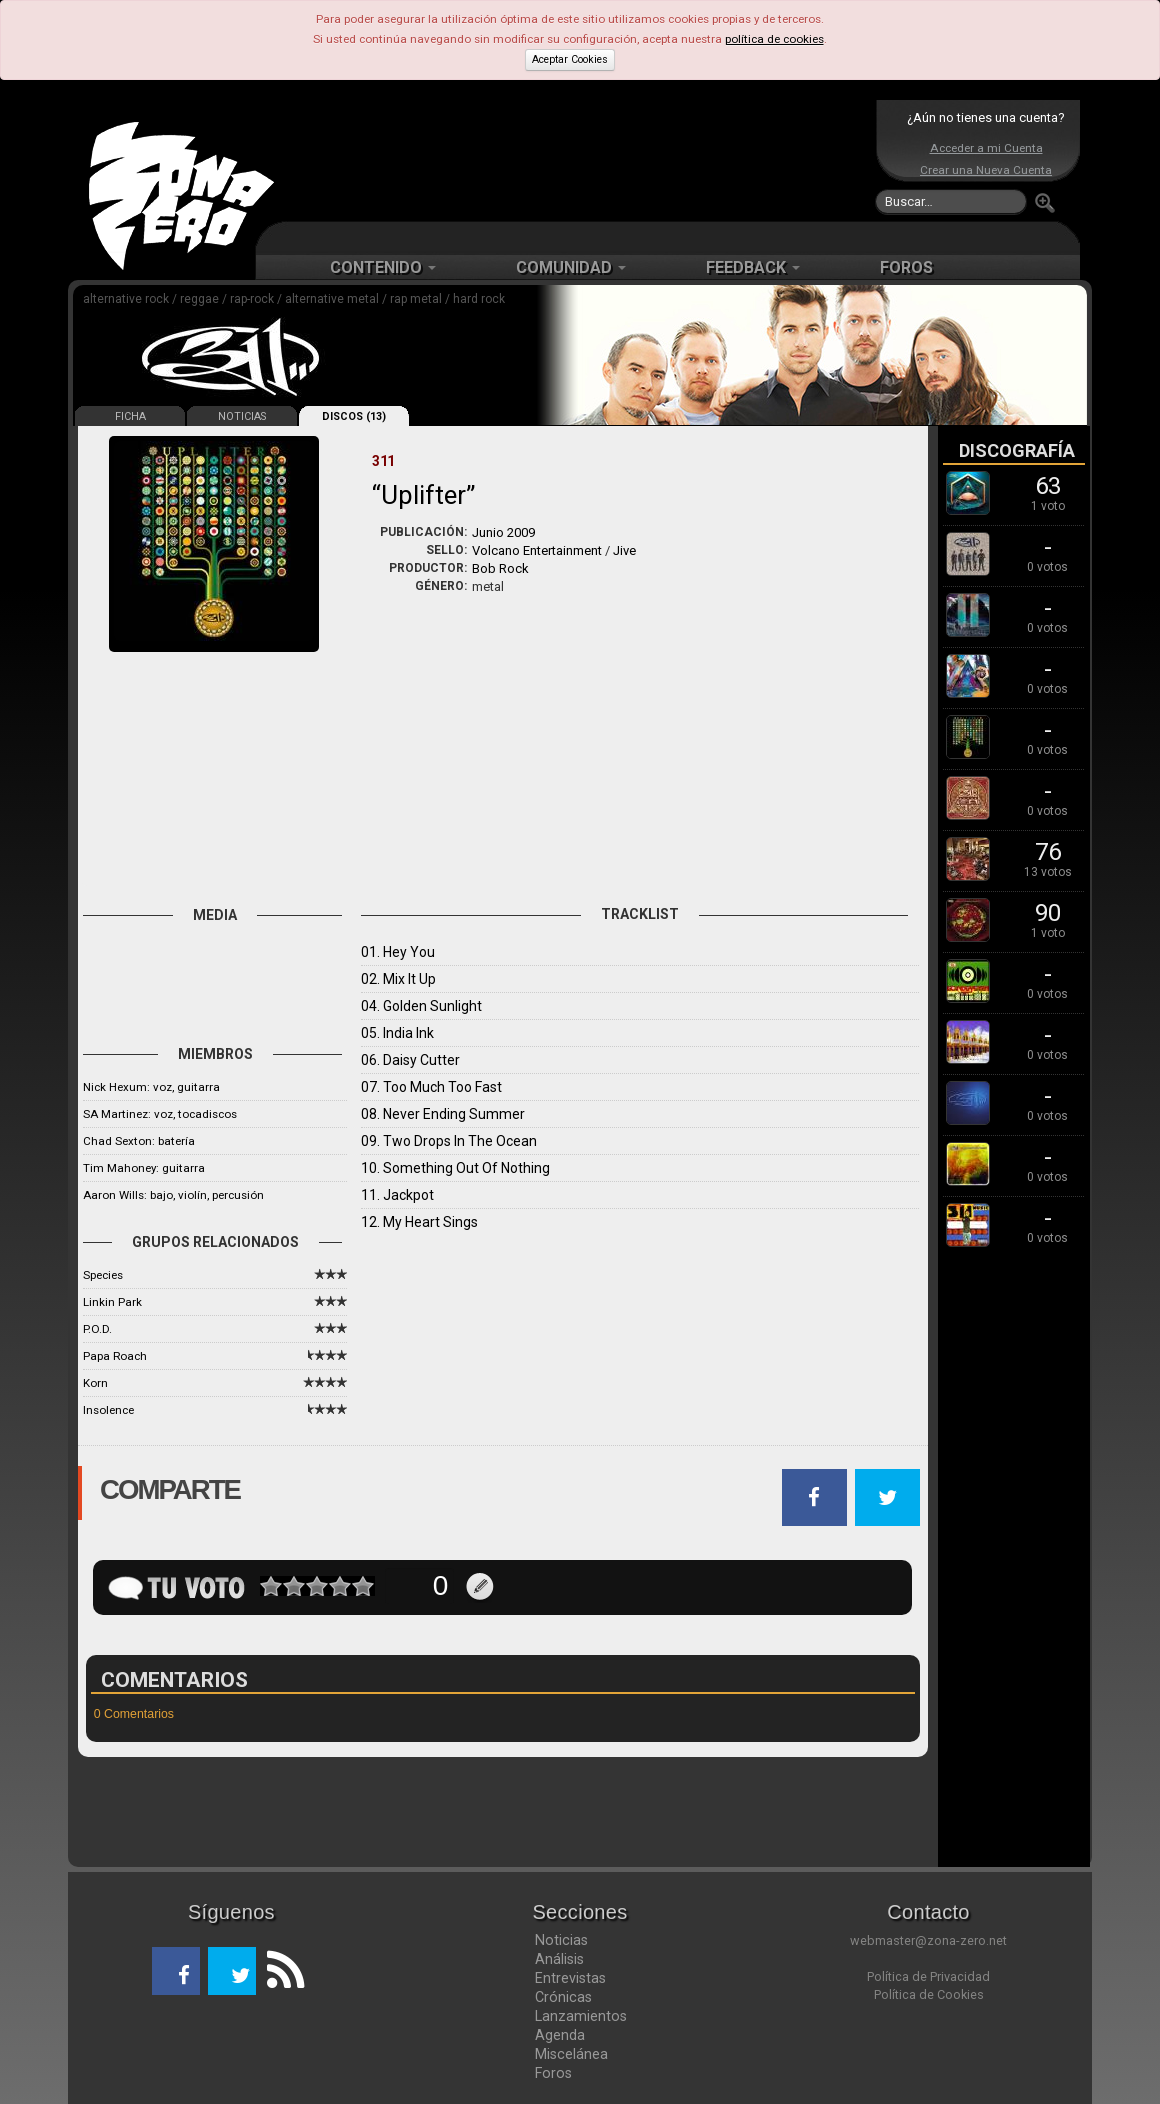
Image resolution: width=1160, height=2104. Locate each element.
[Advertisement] (575, 160)
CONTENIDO (383, 267)
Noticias (561, 1940)
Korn (95, 1383)
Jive (624, 550)
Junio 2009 (503, 532)
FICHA (130, 416)
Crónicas (563, 1997)
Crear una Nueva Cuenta (986, 170)
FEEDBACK (753, 267)
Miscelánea (571, 2054)
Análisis (559, 1959)
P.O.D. (97, 1329)
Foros (553, 2073)
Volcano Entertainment (537, 550)
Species (103, 1275)
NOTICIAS (242, 416)
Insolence (108, 1410)
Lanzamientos (581, 2016)
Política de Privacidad (928, 1976)
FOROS (906, 267)
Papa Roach (115, 1356)
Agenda (560, 2035)
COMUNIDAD (571, 267)
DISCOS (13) (354, 416)
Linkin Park (112, 1302)
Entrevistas (570, 1978)
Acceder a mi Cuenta (986, 148)
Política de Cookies (929, 1994)
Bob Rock (500, 568)
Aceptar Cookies (570, 59)
